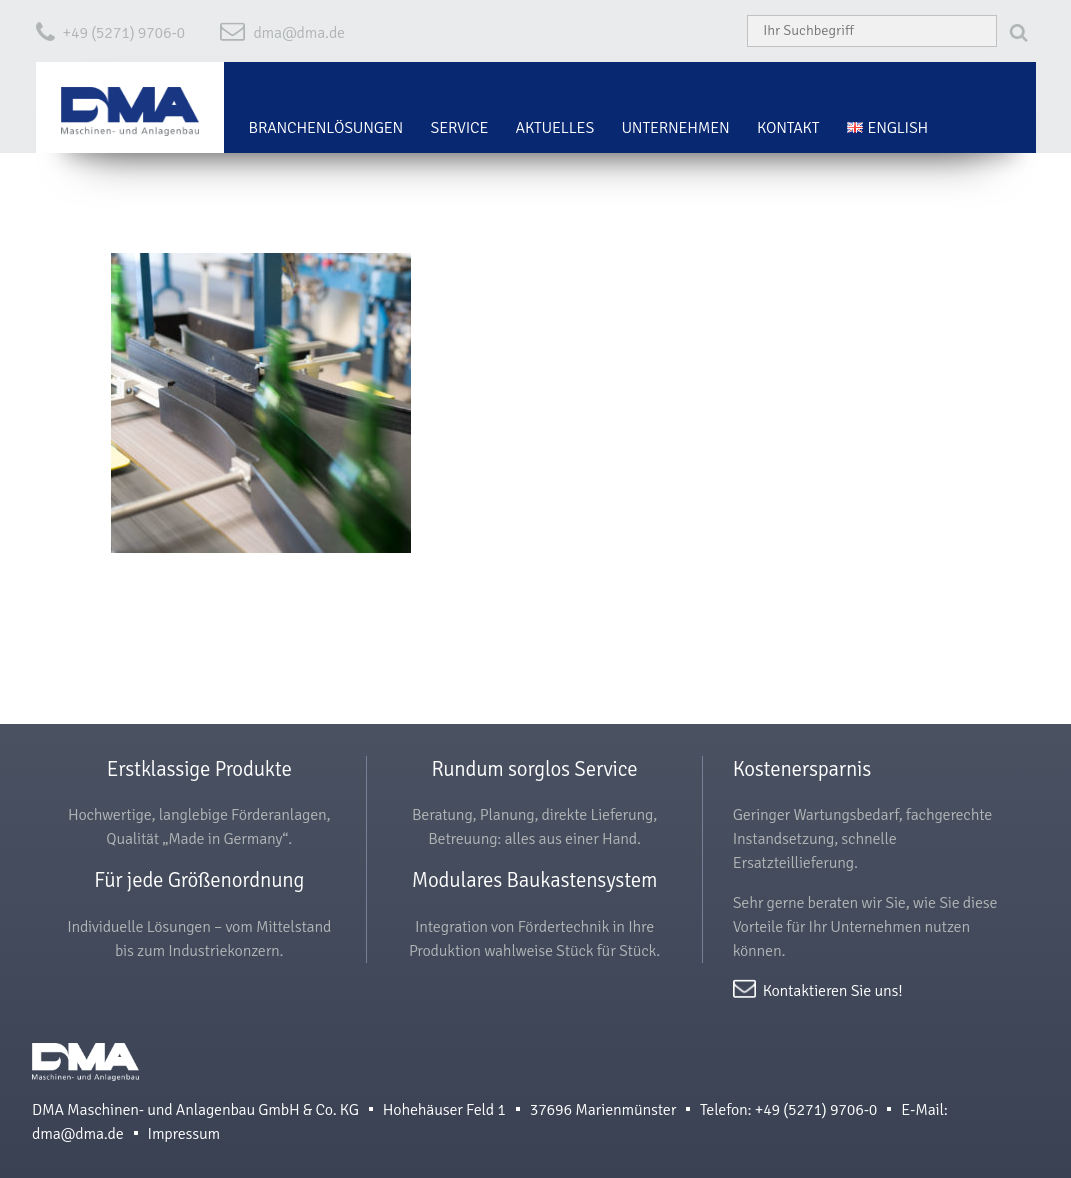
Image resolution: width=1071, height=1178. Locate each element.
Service (459, 128)
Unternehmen (675, 128)
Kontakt (788, 128)
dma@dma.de (299, 33)
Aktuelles (555, 128)
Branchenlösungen (326, 128)
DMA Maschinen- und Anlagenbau (85, 1070)
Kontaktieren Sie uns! (833, 989)
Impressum (184, 1134)
